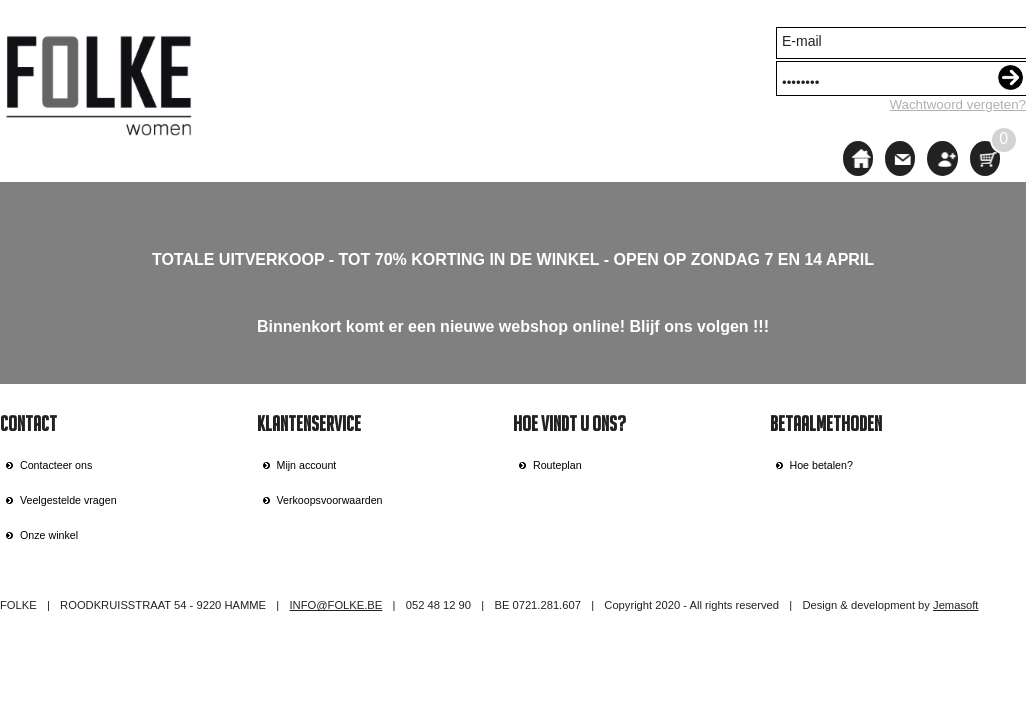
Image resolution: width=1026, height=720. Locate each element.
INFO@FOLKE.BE (335, 605)
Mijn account (307, 465)
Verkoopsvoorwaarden (330, 500)
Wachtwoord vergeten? (957, 104)
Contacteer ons (56, 465)
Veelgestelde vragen (68, 500)
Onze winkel (49, 535)
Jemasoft (955, 605)
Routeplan (557, 465)
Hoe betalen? (821, 465)
